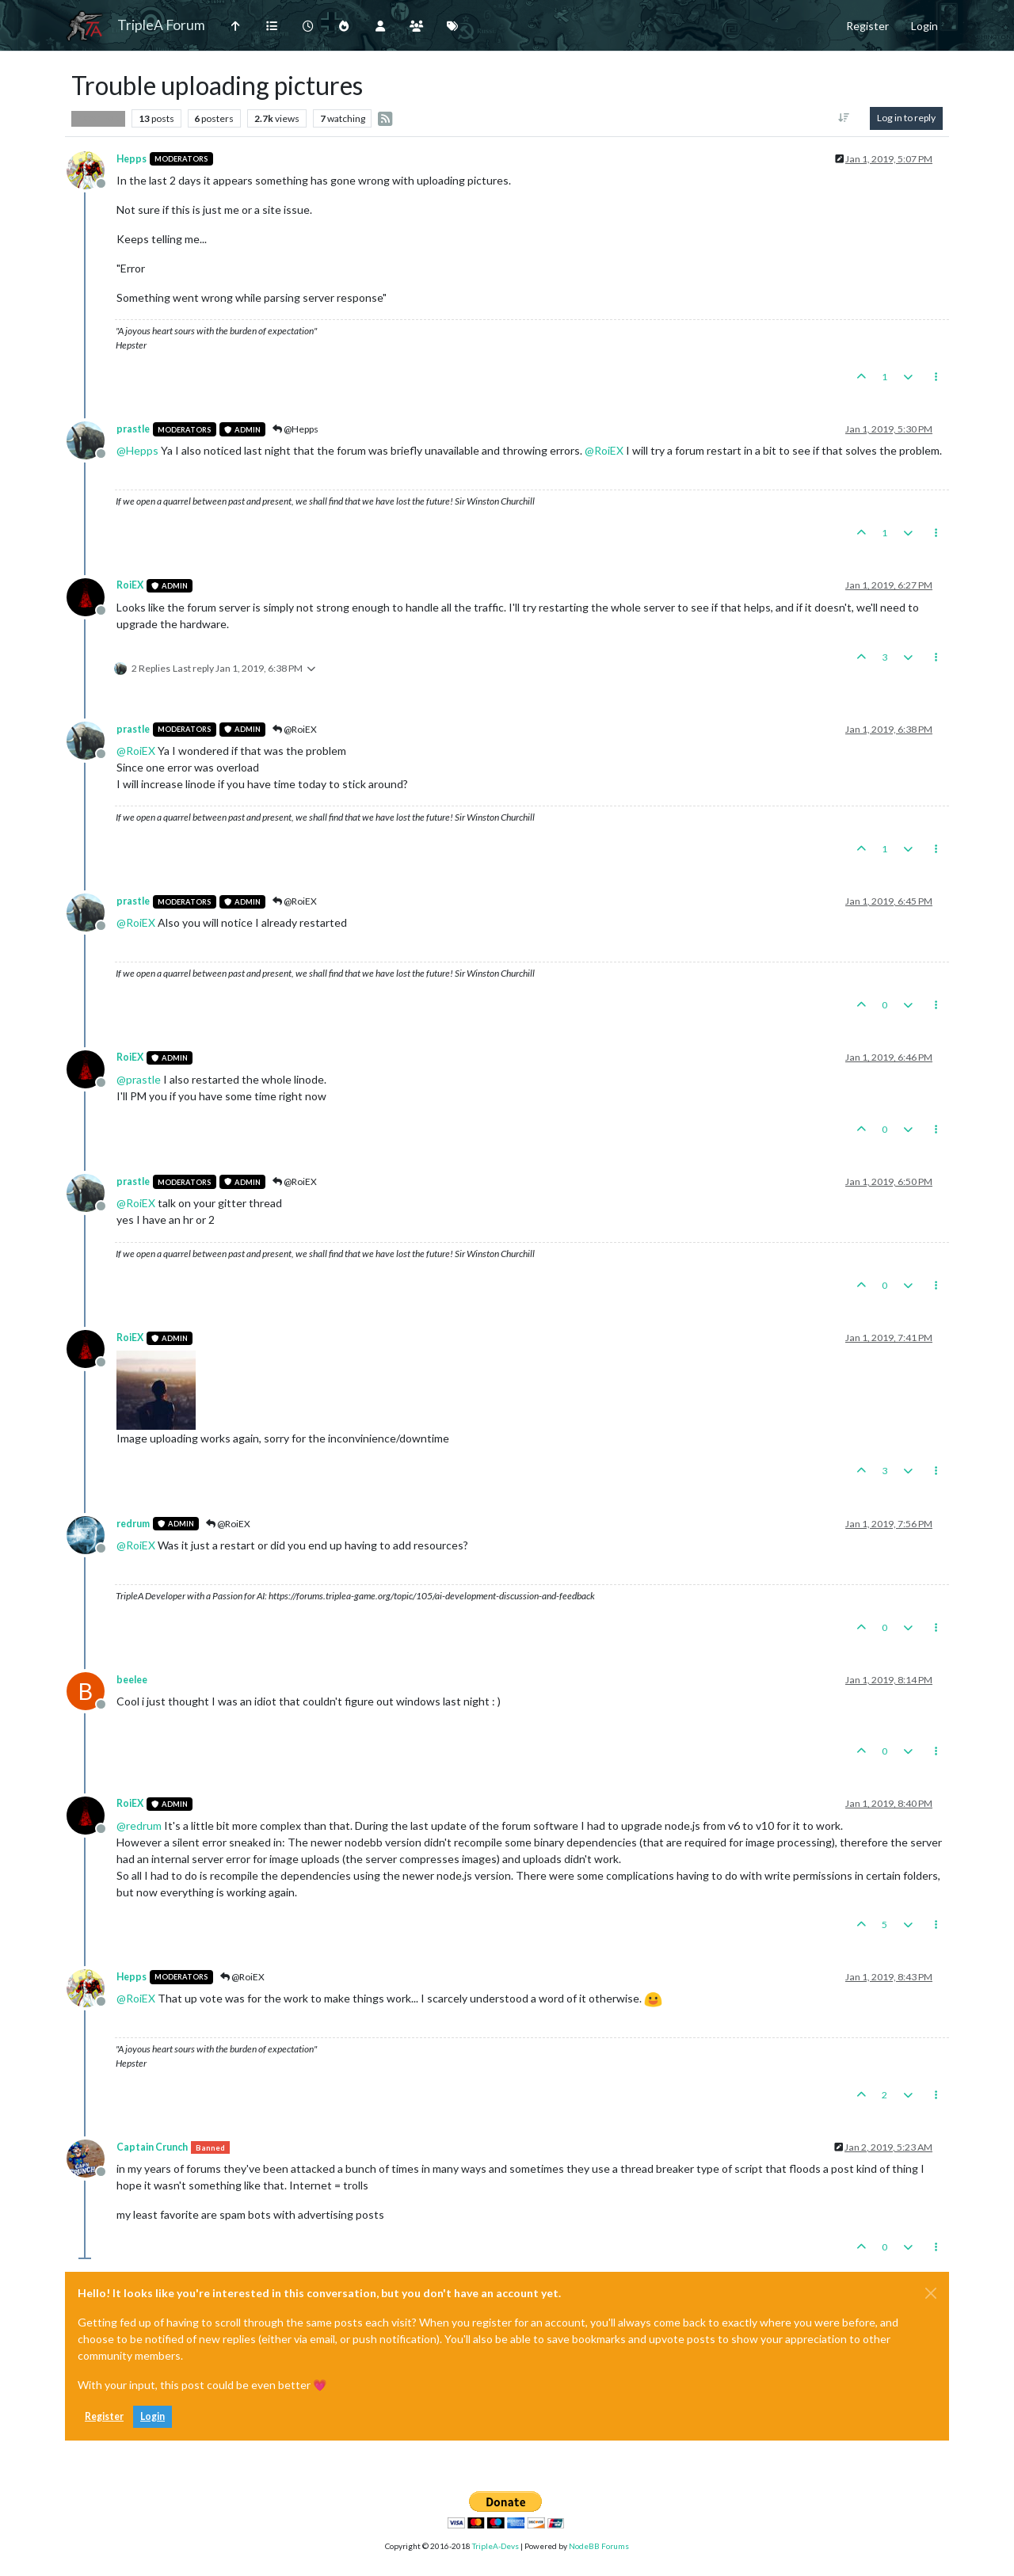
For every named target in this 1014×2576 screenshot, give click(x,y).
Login (152, 2416)
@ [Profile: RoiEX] (604, 450)
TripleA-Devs (495, 2546)
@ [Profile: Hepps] (137, 450)
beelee (131, 1680)
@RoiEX (295, 729)
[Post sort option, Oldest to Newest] (844, 118)
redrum (133, 1524)
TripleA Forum (161, 25)
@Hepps (295, 429)
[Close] (931, 2293)
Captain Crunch (152, 2147)
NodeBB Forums (599, 2546)
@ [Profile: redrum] (139, 1825)
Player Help (98, 118)
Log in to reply (906, 118)
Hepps (131, 159)
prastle (133, 429)
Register (104, 2416)
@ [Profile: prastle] (138, 1079)
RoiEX (129, 585)
